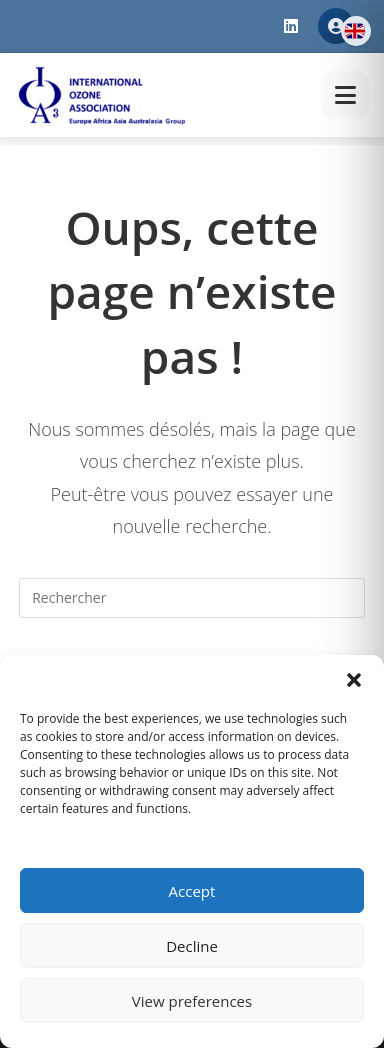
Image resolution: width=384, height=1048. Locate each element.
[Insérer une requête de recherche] (192, 598)
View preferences (192, 1001)
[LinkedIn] (291, 26)
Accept (192, 891)
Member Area (336, 26)
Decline (192, 946)
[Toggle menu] (345, 95)
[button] (354, 680)
